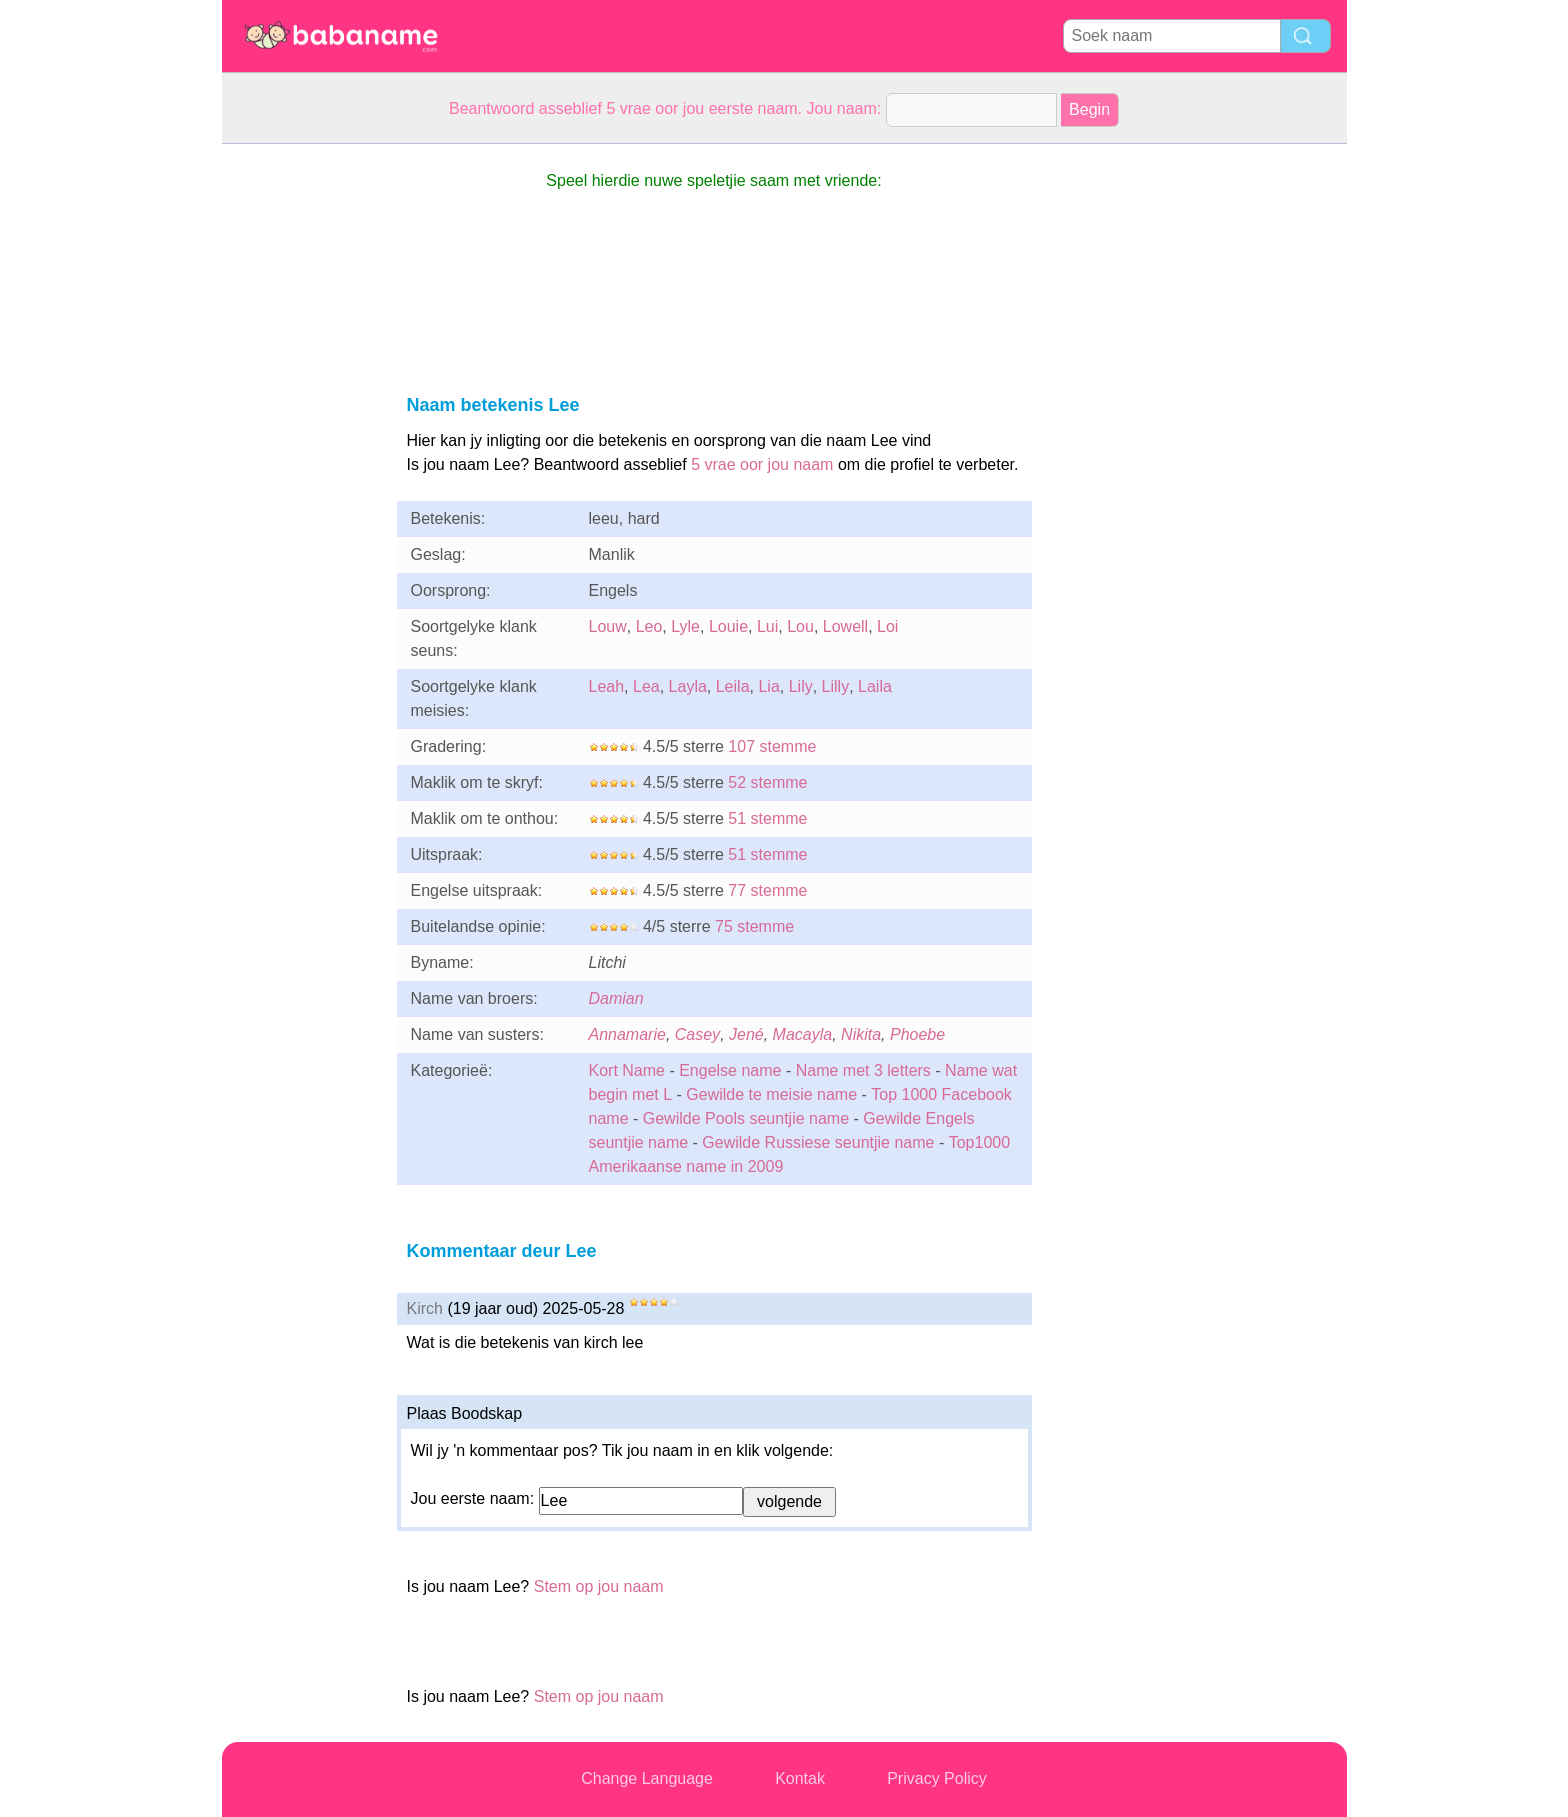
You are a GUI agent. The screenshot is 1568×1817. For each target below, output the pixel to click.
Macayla (803, 1034)
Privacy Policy (937, 1778)
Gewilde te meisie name (771, 1094)
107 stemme (772, 746)
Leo (649, 626)
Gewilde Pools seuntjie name (746, 1118)
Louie (728, 626)
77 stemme (767, 890)
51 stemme (767, 818)
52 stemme (767, 782)
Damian (616, 998)
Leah (607, 686)
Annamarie (627, 1034)
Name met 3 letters (863, 1070)
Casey (697, 1034)
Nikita (861, 1034)
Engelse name (730, 1070)
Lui (767, 626)
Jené (746, 1034)
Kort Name (627, 1070)
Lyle (685, 626)
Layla (688, 686)
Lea (646, 686)
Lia (768, 686)
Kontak (800, 1778)
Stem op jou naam (599, 1586)
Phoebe (917, 1034)
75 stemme (754, 926)
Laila (875, 686)
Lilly (836, 686)
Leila (733, 686)
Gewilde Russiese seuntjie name (818, 1142)
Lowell (845, 626)
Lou (800, 626)
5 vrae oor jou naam (762, 464)
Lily (801, 686)
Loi (887, 626)
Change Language (647, 1778)
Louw (608, 626)
